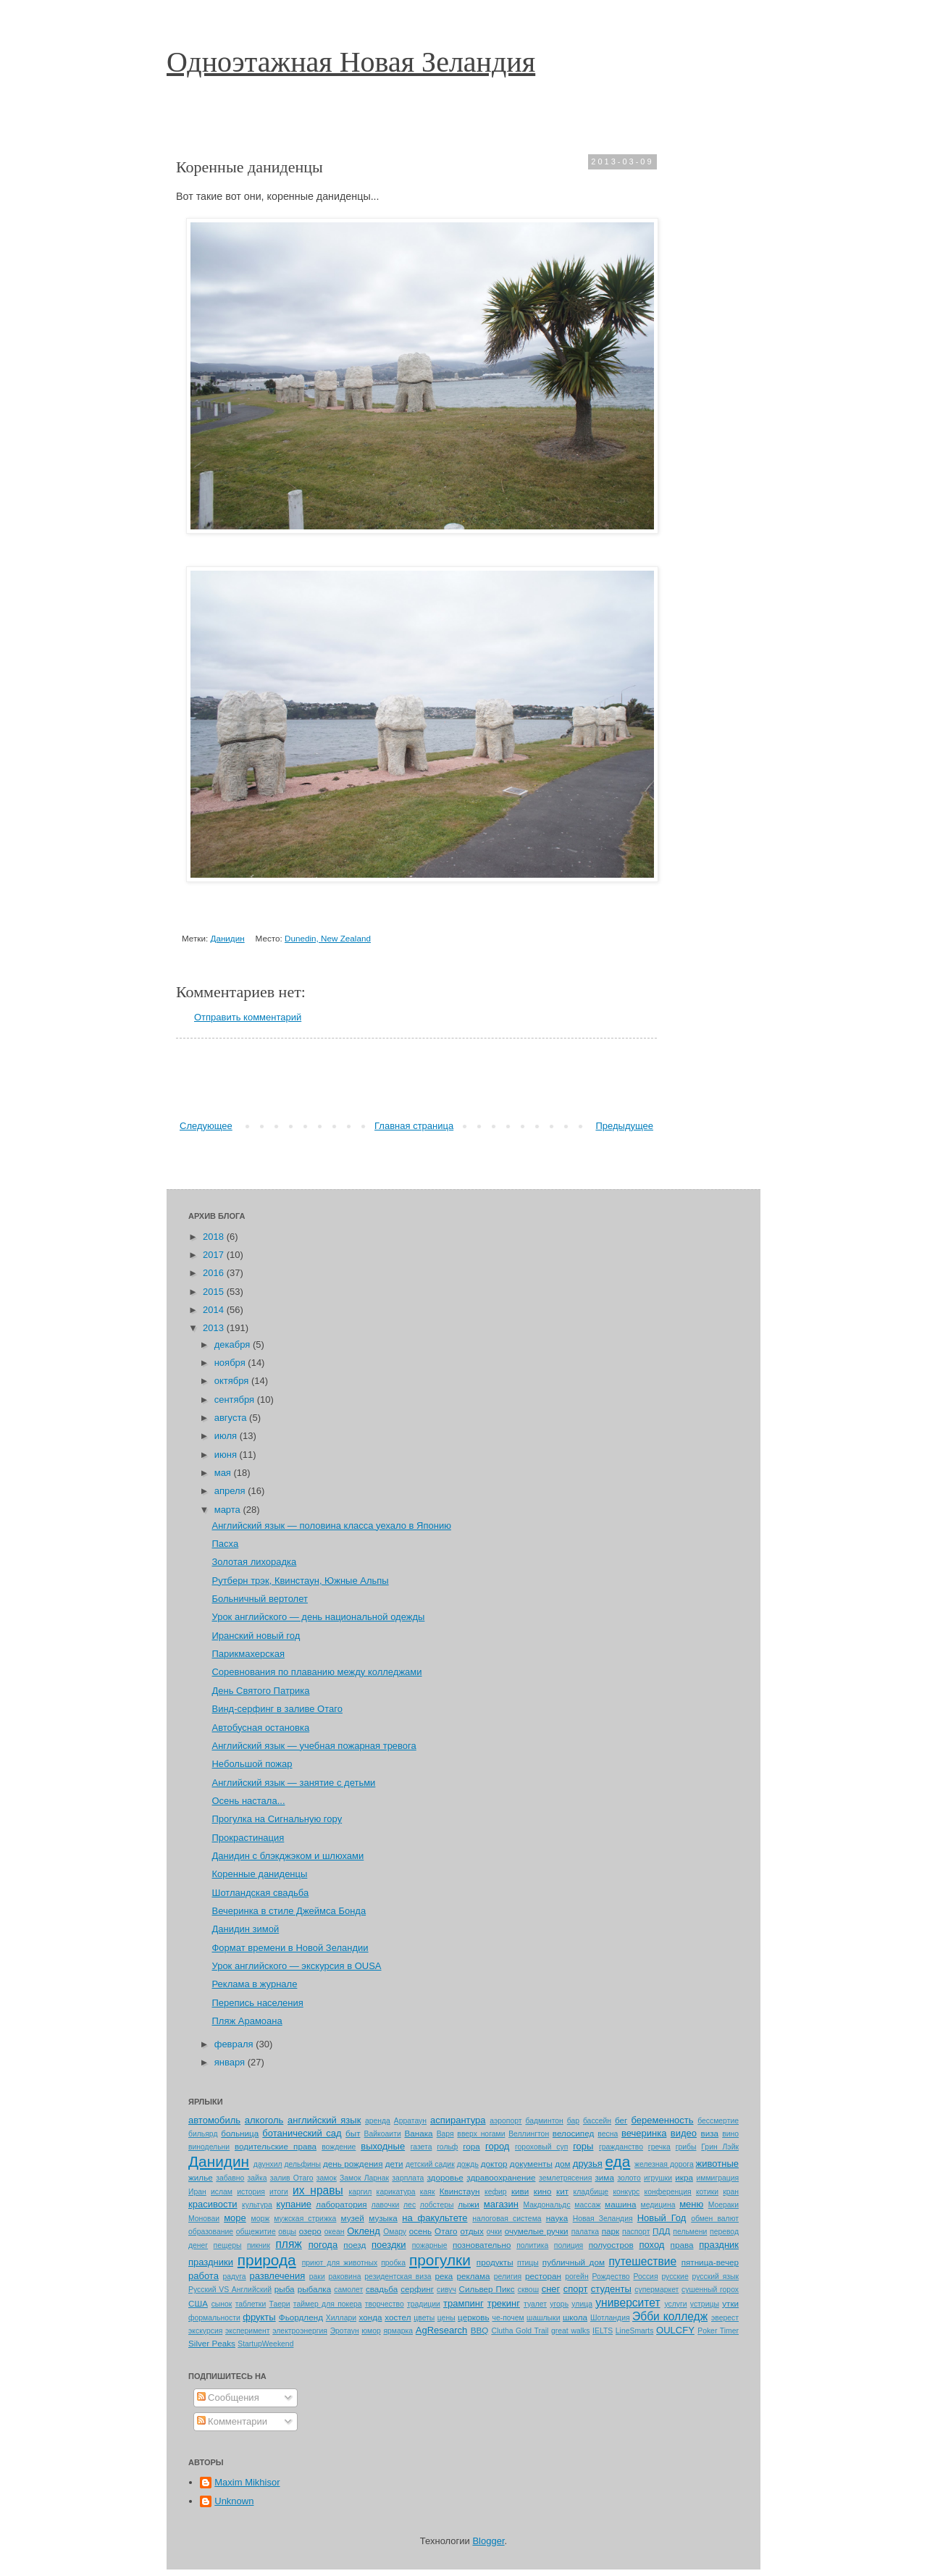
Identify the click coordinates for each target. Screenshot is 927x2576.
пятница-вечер (710, 2262)
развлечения (277, 2275)
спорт (575, 2288)
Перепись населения (257, 2002)
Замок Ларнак (364, 2178)
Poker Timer (718, 2331)
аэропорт (505, 2121)
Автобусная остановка (260, 1727)
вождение (339, 2147)
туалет (535, 2304)
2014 (215, 1309)
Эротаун (344, 2331)
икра (684, 2177)
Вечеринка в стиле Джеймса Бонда (288, 1910)
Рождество (611, 2277)
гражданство (621, 2147)
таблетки (251, 2304)
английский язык (324, 2120)
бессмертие (718, 2121)
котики (707, 2192)
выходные (383, 2146)
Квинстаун (460, 2191)
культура (257, 2205)
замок (326, 2178)
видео (684, 2133)
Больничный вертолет (259, 1598)
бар (573, 2121)
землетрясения (565, 2178)
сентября (235, 1399)
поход (651, 2244)
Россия (645, 2277)
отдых (471, 2231)
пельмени (690, 2232)
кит (562, 2191)
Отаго (446, 2231)
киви (520, 2191)
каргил (360, 2192)
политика (532, 2245)
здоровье (445, 2177)
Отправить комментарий (247, 1017)
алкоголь (264, 2120)
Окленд (363, 2230)
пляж (288, 2244)
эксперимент (247, 2331)
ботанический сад (301, 2133)
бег (621, 2120)
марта (228, 1509)
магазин (501, 2204)
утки (730, 2303)
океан (334, 2232)
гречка (659, 2147)
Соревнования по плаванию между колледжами (316, 1671)
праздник (719, 2244)
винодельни (209, 2147)
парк (610, 2231)
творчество (384, 2304)
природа (267, 2260)
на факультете (434, 2217)
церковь (474, 2317)
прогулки (440, 2260)
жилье (200, 2177)
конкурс (626, 2192)
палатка (585, 2232)
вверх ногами (481, 2134)
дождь (468, 2164)
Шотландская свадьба (260, 1892)
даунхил (267, 2164)
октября (232, 1380)
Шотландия (610, 2318)
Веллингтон (528, 2134)
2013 (215, 1327)
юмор (370, 2331)
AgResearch (442, 2330)
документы (531, 2163)
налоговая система (506, 2219)
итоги (278, 2192)
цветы (424, 2318)
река (444, 2276)
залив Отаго (292, 2178)
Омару (394, 2232)
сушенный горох (710, 2290)
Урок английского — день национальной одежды (317, 1616)
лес (409, 2205)
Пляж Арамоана (246, 2020)
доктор (494, 2163)
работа (203, 2275)
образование (210, 2232)
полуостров (611, 2244)
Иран (197, 2192)
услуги (675, 2304)
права (682, 2244)
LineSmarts (635, 2331)
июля (227, 1435)
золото (628, 2178)
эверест (725, 2318)
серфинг (417, 2289)
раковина (345, 2277)
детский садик (430, 2164)
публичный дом (573, 2262)
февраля (235, 2044)
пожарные (430, 2245)
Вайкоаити (382, 2134)
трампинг (463, 2303)
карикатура (396, 2192)
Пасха (224, 1543)
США (198, 2303)
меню (691, 2204)
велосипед (573, 2133)
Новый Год (662, 2217)
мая (224, 1472)
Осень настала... (248, 1800)
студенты (611, 2288)
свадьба (382, 2289)
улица (581, 2304)
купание (294, 2204)
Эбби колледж (670, 2316)
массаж (587, 2205)
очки (494, 2232)
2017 (215, 1254)
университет (627, 2302)
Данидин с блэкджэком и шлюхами (287, 1855)
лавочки (386, 2205)
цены (446, 2318)
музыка (383, 2218)
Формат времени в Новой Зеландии (289, 1947)
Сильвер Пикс (487, 2289)
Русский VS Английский (230, 2290)
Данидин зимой (245, 1928)
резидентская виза (397, 2277)
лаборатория (341, 2204)
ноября (231, 1362)
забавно (230, 2178)
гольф (447, 2147)
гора (471, 2146)
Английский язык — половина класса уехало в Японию (330, 1525)
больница (240, 2133)
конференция (668, 2192)
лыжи (468, 2204)
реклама (473, 2276)
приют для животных (339, 2263)
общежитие (256, 2232)
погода (323, 2244)
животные (717, 2163)
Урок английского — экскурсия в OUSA (296, 1965)
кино (543, 2191)
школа (575, 2317)
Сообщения (228, 2397)
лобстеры (437, 2205)
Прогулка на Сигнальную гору (276, 1818)
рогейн (576, 2277)
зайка (257, 2178)
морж (260, 2219)
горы (583, 2146)
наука (557, 2218)
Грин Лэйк (720, 2147)
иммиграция (718, 2178)
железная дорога (664, 2164)
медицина (658, 2205)
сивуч (446, 2290)
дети (394, 2163)
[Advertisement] (416, 1079)
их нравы (318, 2190)
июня (227, 1454)
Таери (279, 2304)
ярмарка (398, 2331)
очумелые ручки (537, 2231)
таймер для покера (327, 2304)
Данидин (227, 938)
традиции (423, 2304)
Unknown (233, 2501)
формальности (214, 2318)
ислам (221, 2192)
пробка (393, 2263)
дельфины (303, 2164)
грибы (686, 2147)
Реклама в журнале (254, 1984)
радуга (234, 2277)
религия (507, 2277)
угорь (559, 2304)
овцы (287, 2232)
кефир (496, 2192)
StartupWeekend (265, 2344)
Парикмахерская (247, 1653)
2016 (215, 1272)
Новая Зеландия (603, 2219)
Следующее (206, 1125)
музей (352, 2218)
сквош (528, 2290)
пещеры (228, 2245)
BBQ (480, 2330)
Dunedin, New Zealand (328, 938)
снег (551, 2288)
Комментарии (232, 2421)
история (251, 2192)
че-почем (508, 2318)
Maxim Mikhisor (247, 2482)
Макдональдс (546, 2205)
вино (730, 2134)
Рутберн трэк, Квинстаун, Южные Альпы (299, 1580)
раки (317, 2277)
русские (674, 2277)
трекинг (503, 2303)
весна (607, 2134)
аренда (377, 2121)
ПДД (661, 2231)
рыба (284, 2289)
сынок (221, 2304)
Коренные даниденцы (259, 1873)
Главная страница (413, 1125)
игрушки (658, 2178)
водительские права (275, 2146)
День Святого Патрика (260, 1690)
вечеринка (643, 2133)
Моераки (723, 2205)
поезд (354, 2244)
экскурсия (205, 2331)
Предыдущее (624, 1125)
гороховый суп (541, 2147)
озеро (310, 2231)
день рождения (352, 2163)
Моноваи (203, 2219)
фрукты (259, 2317)
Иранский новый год (255, 1635)
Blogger (488, 2540)
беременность (663, 2120)
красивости (213, 2204)
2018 (215, 1236)
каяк (427, 2192)
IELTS (602, 2331)
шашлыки (543, 2318)
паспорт (636, 2232)
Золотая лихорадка (253, 1561)
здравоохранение (500, 2177)
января (231, 2062)
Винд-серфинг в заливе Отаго (276, 1708)
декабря (233, 1344)
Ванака (418, 2133)
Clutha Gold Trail (519, 2331)
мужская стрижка (305, 2219)
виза (710, 2133)
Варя (445, 2134)
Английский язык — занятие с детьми (293, 1782)
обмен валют (715, 2219)
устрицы (704, 2304)
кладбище (591, 2192)
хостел (398, 2317)
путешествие (642, 2261)
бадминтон (544, 2121)
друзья (588, 2163)
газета (421, 2147)
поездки (389, 2244)
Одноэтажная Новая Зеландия (351, 62)
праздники (210, 2262)
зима (604, 2177)
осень (420, 2231)
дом (562, 2163)
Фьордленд (301, 2317)
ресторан (543, 2276)
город (497, 2146)
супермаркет (656, 2290)
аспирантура (458, 2120)
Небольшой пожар (251, 1763)
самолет (348, 2290)
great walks (570, 2331)
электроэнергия (299, 2331)
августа (231, 1417)
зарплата (408, 2178)
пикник (258, 2245)
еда (617, 2161)
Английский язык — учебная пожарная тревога (313, 1745)
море (235, 2217)
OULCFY (675, 2330)
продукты (495, 2262)
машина (620, 2204)
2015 (215, 1291)
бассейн (597, 2121)
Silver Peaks (211, 2343)
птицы (528, 2263)
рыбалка (315, 2289)
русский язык (715, 2277)
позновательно (482, 2244)
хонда (370, 2317)
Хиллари (341, 2318)
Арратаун (410, 2121)
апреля (231, 1490)
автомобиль (214, 2120)
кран (731, 2192)
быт (352, 2133)
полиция (568, 2245)
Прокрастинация (247, 1837)
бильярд (202, 2134)
